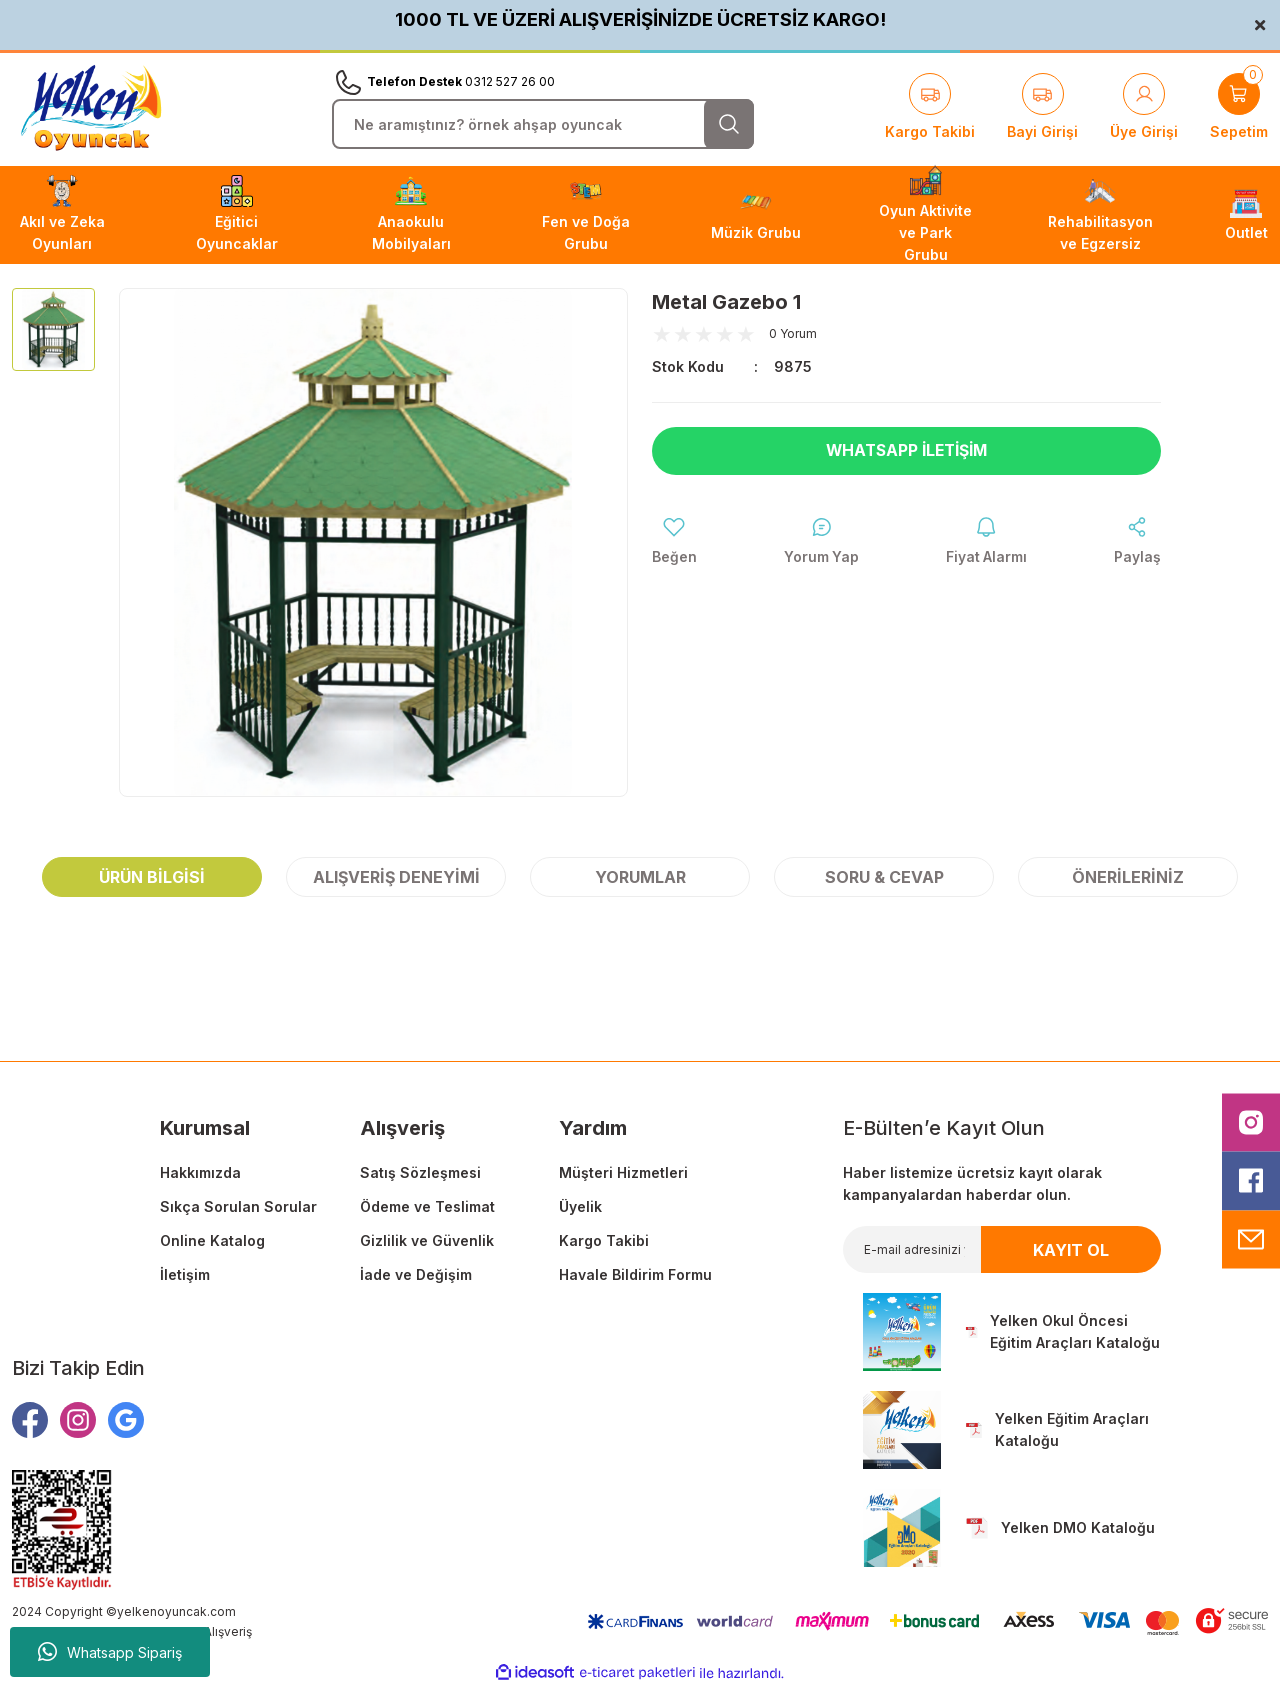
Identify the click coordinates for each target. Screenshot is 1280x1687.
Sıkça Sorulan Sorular (238, 1206)
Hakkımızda (200, 1172)
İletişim (185, 1274)
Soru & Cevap (884, 877)
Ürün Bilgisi (152, 877)
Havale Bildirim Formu (635, 1274)
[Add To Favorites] (674, 542)
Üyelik (580, 1206)
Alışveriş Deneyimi (396, 877)
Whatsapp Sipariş (110, 1652)
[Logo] (91, 108)
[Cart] (1239, 108)
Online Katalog (212, 1240)
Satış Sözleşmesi (420, 1172)
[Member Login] (1144, 108)
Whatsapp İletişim (907, 451)
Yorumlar (640, 877)
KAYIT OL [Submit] (1071, 1250)
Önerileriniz (1128, 877)
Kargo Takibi (604, 1240)
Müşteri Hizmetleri (623, 1172)
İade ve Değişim (416, 1274)
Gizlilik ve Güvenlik (427, 1240)
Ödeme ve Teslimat (427, 1206)
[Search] (543, 124)
